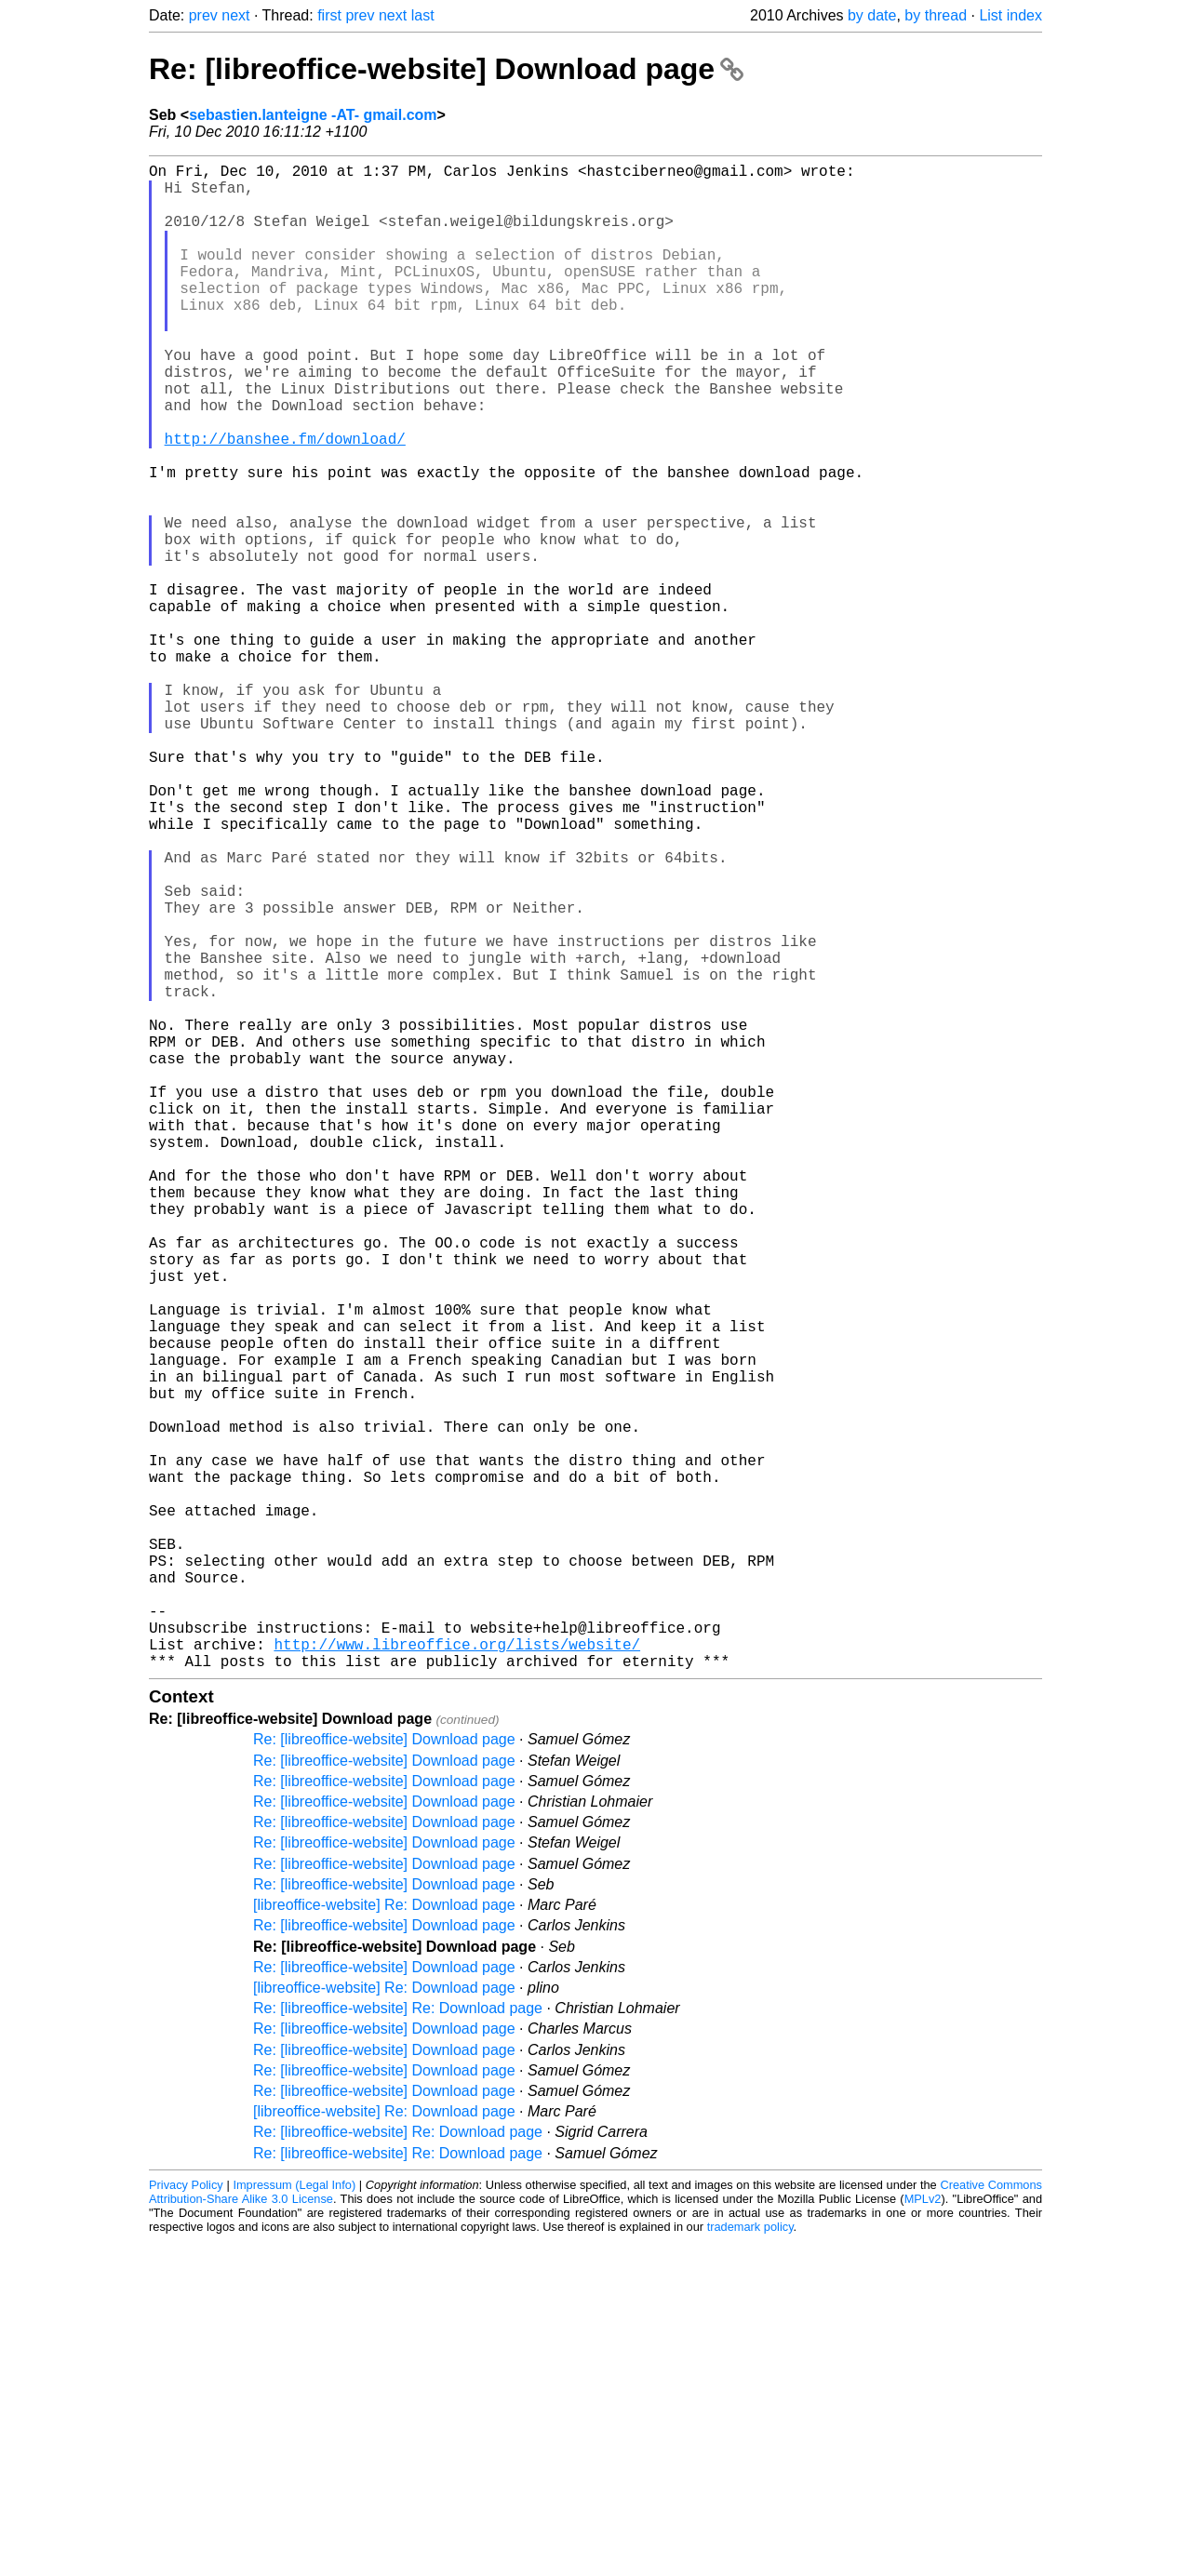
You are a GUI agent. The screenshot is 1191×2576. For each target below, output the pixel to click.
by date (872, 15)
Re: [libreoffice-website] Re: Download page (397, 2343)
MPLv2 (923, 2534)
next (235, 15)
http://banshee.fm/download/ (285, 501)
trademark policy (750, 2562)
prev (203, 15)
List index (1010, 15)
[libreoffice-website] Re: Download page (384, 2240)
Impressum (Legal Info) (294, 2520)
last (423, 15)
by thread (935, 15)
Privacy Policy (186, 2520)
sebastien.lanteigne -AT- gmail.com (312, 115)
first (329, 15)
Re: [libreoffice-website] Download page (446, 69)
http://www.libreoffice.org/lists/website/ (457, 1975)
